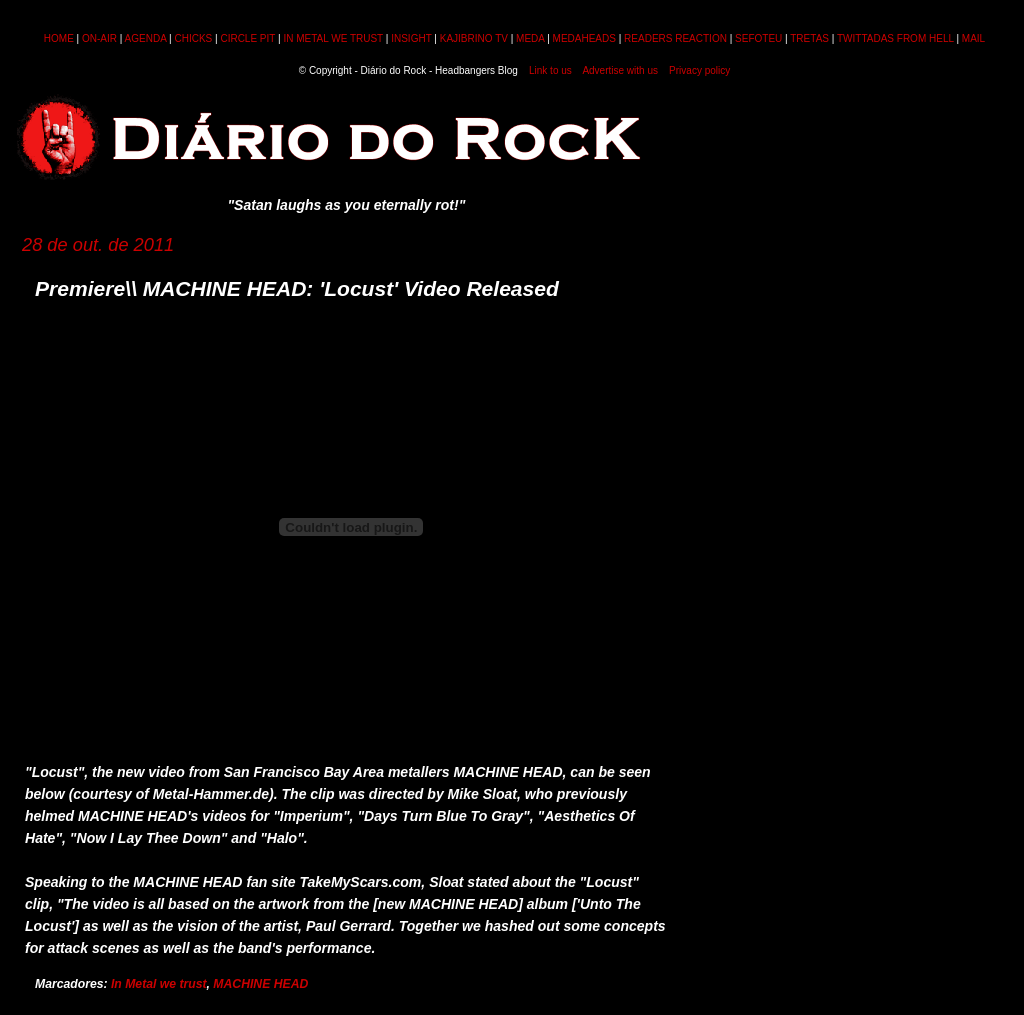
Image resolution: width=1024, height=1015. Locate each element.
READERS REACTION (675, 38)
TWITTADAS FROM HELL (895, 38)
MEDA (530, 38)
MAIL (973, 38)
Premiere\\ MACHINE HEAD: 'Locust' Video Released (297, 288)
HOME (59, 38)
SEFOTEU (758, 38)
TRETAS (809, 38)
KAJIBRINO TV (474, 38)
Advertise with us (620, 70)
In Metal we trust (159, 984)
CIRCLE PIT (247, 38)
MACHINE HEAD (260, 984)
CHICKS (193, 38)
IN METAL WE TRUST (333, 38)
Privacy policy (699, 70)
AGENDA (146, 38)
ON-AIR (99, 38)
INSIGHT (411, 38)
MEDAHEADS (584, 38)
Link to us (550, 70)
